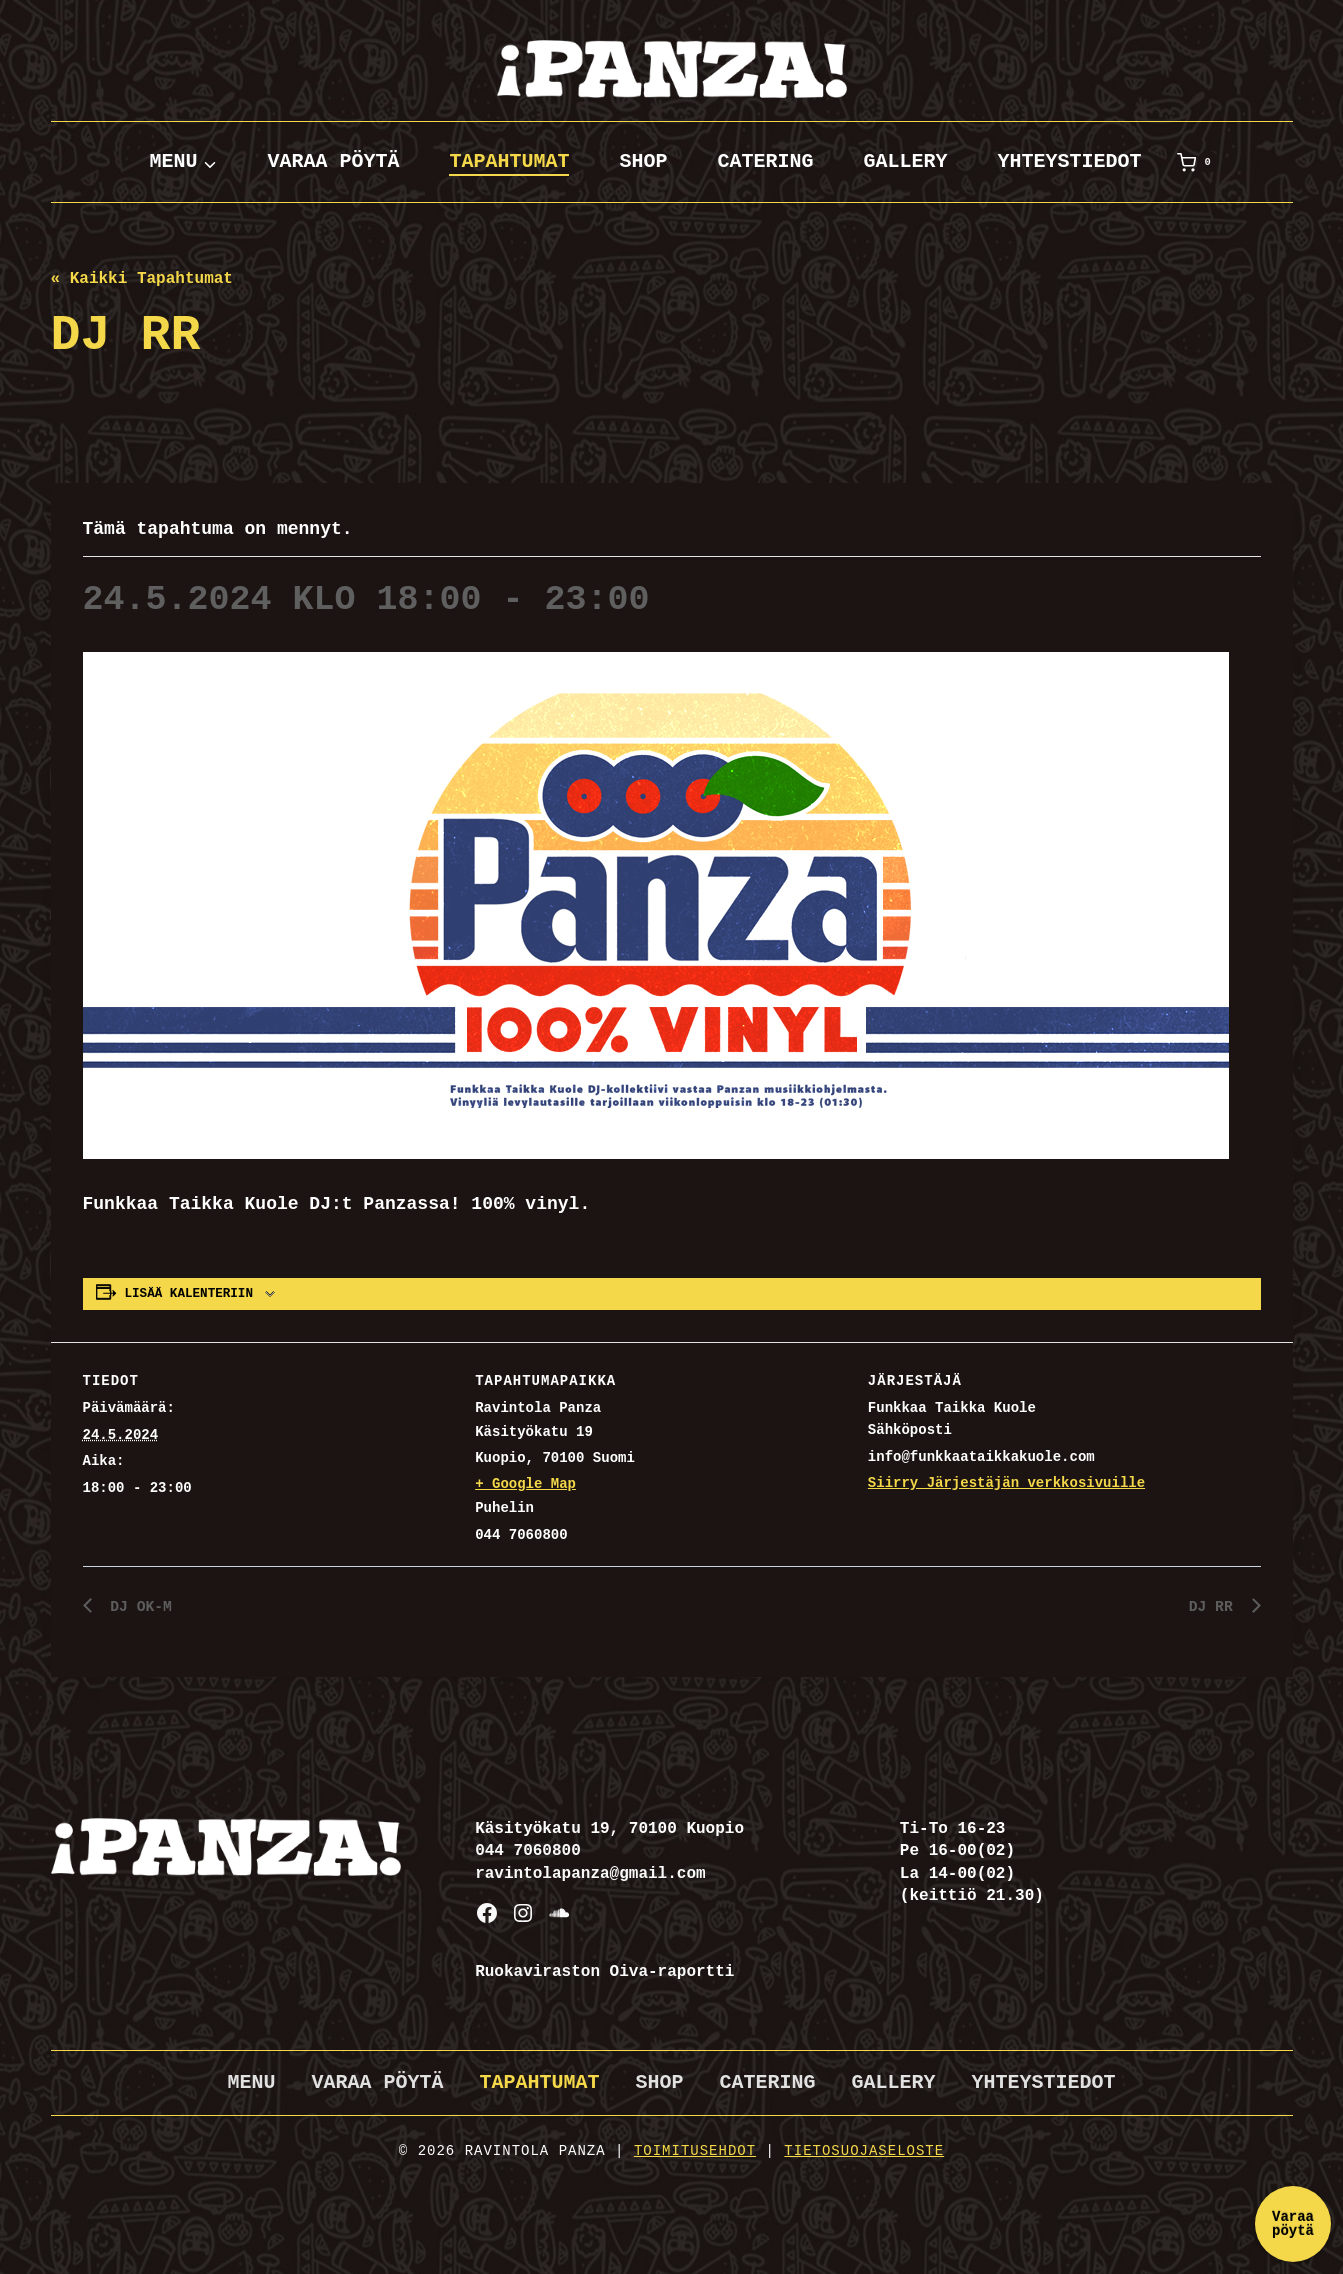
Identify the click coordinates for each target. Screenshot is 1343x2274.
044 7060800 (528, 1851)
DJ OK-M (140, 1607)
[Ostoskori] (1198, 162)
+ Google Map (525, 1484)
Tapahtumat (509, 161)
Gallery (906, 161)
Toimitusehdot (695, 2151)
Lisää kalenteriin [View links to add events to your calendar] (189, 1294)
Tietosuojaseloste (864, 2151)
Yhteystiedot (1070, 161)
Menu (251, 2082)
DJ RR (1213, 1607)
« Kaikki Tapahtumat (142, 279)
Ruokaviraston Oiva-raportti (604, 1972)
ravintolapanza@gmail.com (590, 1874)
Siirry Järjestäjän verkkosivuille (1006, 1483)
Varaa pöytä (333, 161)
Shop (643, 161)
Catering (765, 161)
